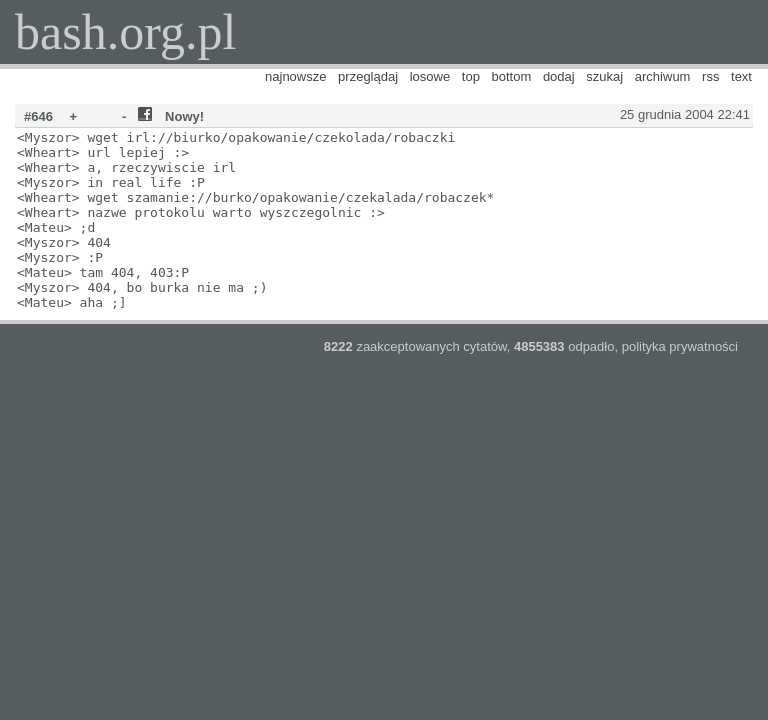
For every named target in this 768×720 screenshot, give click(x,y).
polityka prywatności (680, 346)
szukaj (604, 76)
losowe (430, 76)
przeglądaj (368, 76)
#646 (38, 116)
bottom (512, 76)
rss (710, 76)
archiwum (663, 76)
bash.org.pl (125, 32)
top (471, 76)
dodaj (559, 76)
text (741, 76)
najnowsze (295, 76)
